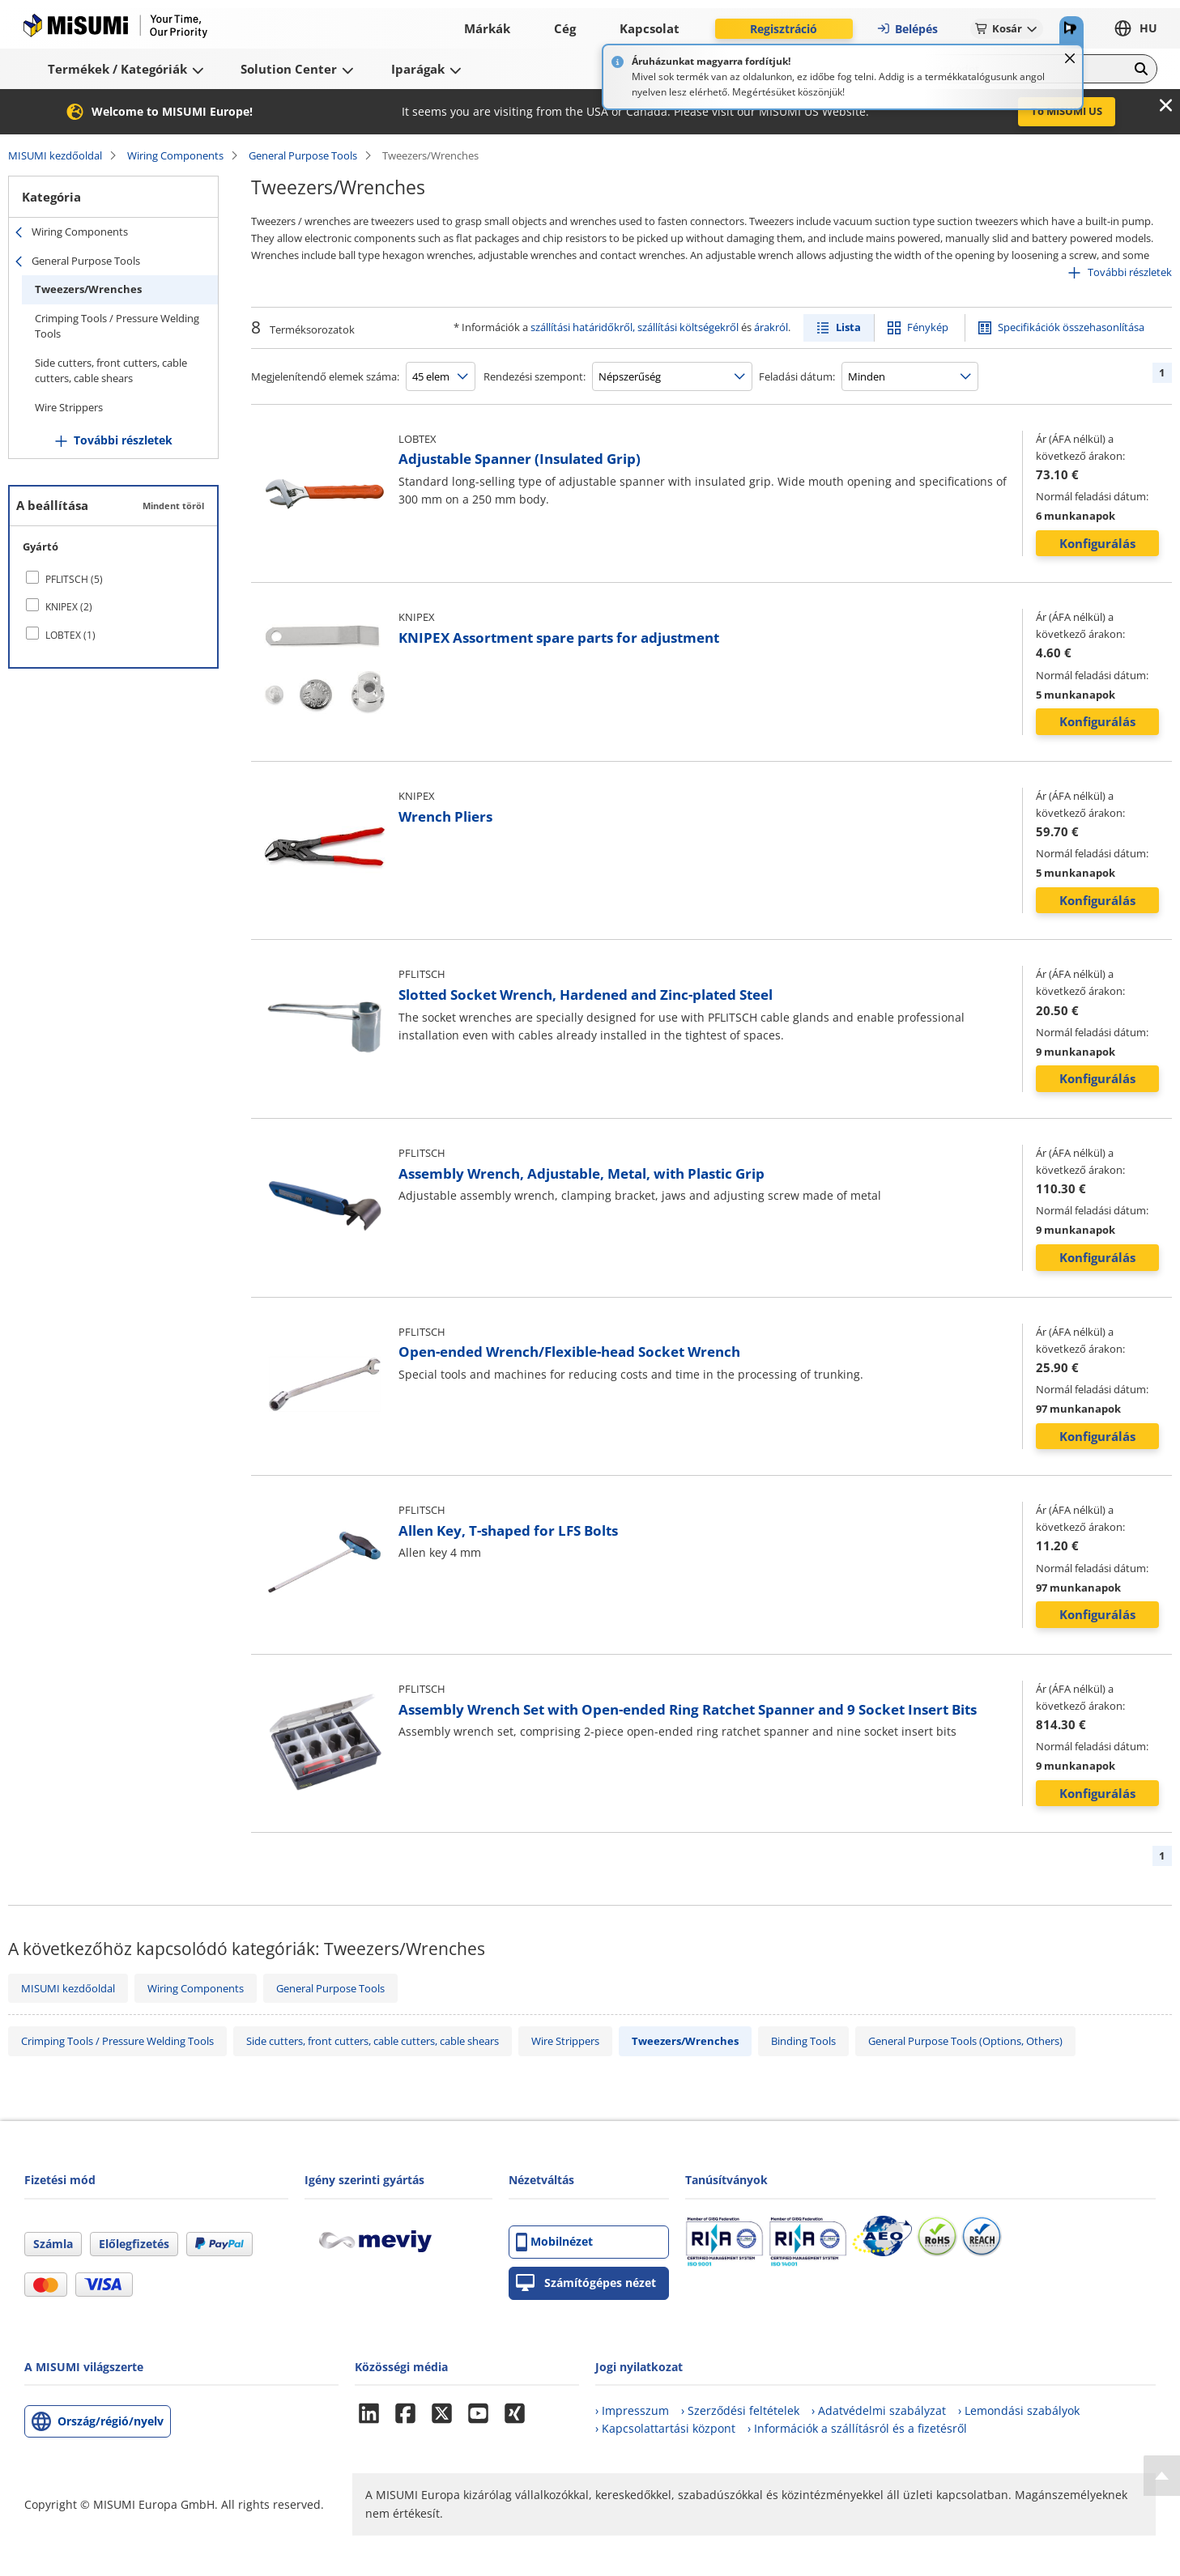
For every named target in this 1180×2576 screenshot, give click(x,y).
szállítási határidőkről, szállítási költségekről (634, 327)
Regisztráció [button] (783, 28)
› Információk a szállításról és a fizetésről (857, 2428)
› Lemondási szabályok (1019, 2410)
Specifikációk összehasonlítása (1071, 327)
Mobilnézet (554, 2242)
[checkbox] (113, 579)
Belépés (907, 28)
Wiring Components (175, 155)
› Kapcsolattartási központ (665, 2428)
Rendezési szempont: (535, 376)
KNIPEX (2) (68, 607)
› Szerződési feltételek (740, 2410)
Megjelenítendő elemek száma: (325, 376)
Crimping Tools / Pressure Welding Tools (117, 326)
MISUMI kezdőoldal (55, 155)
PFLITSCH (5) (74, 579)
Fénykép (927, 327)
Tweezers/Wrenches (88, 289)
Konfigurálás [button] (1097, 543)
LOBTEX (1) (70, 635)
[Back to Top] (1162, 2475)
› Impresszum (632, 2410)
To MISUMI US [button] (1066, 111)
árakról (771, 327)
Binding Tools (803, 2041)
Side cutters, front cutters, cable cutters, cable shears (111, 370)
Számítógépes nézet (586, 2283)
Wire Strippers (69, 407)
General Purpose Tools (303, 155)
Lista (848, 327)
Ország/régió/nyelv (111, 2421)
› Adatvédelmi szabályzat (879, 2410)
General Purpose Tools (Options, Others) (965, 2041)
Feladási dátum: (797, 376)
